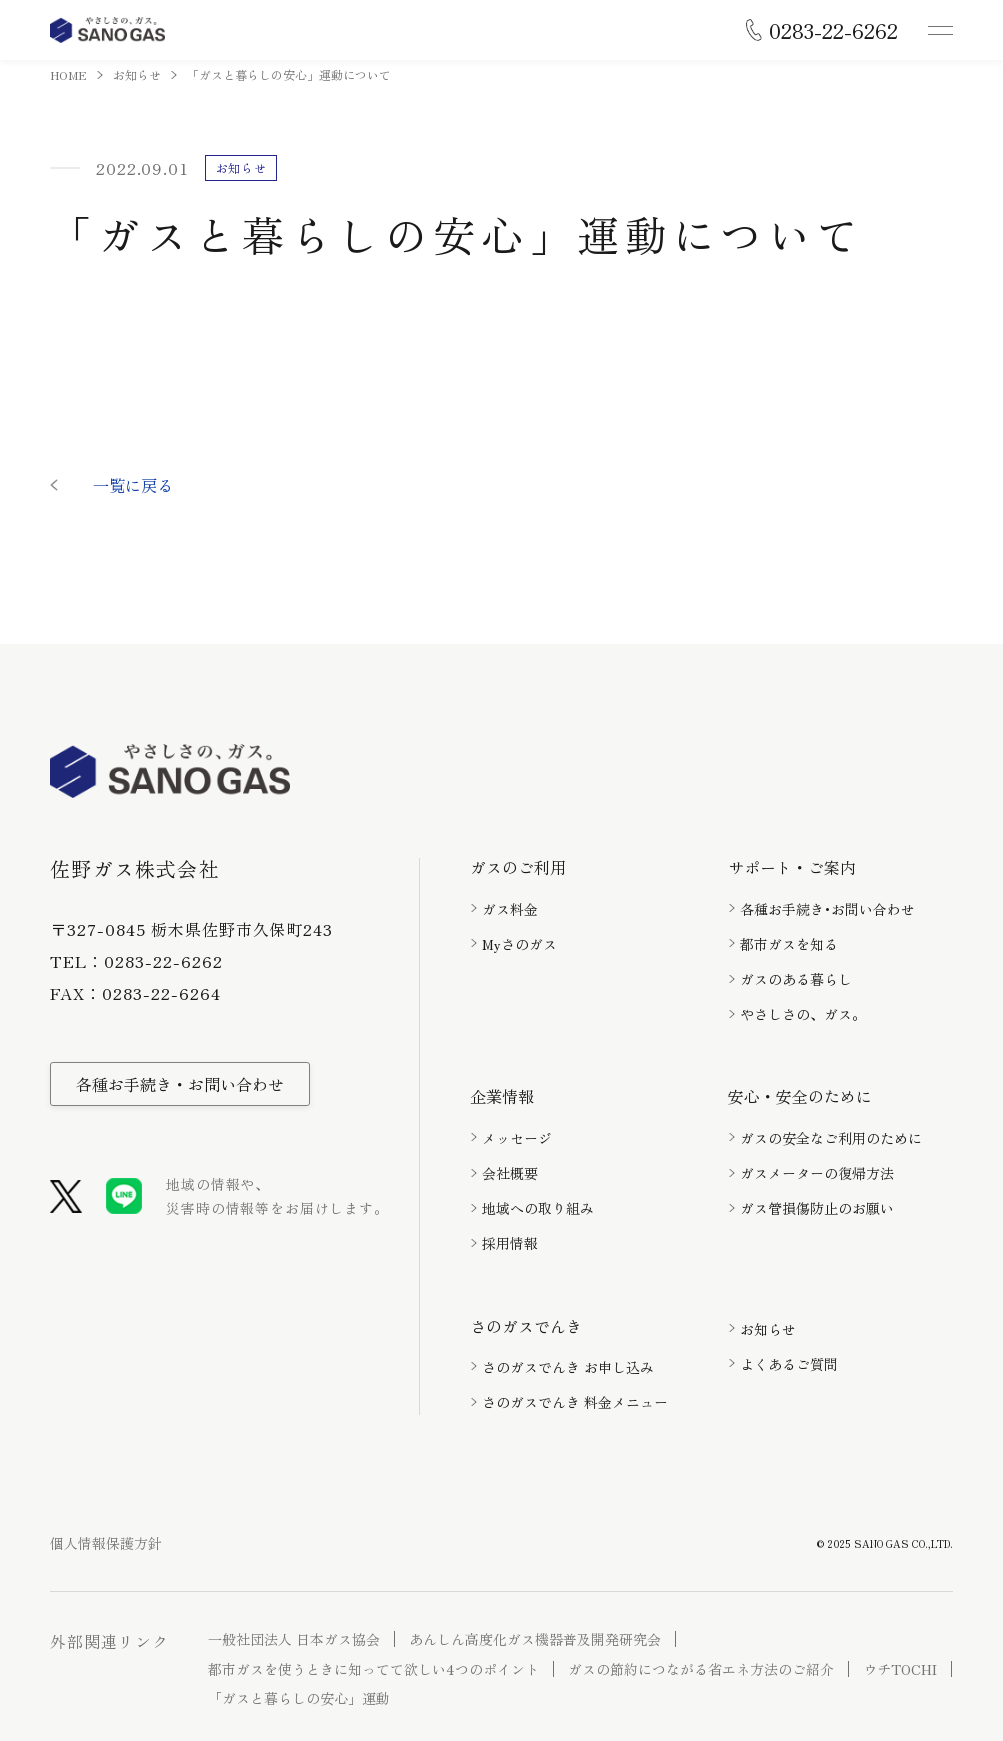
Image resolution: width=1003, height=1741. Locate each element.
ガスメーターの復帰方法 (817, 1173)
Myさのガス (519, 944)
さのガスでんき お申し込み (568, 1367)
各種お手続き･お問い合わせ (827, 909)
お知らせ (137, 75)
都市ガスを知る (789, 944)
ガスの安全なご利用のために (831, 1138)
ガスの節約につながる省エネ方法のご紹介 (701, 1669)
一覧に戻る (133, 485)
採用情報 (510, 1243)
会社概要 (510, 1173)
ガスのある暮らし (796, 979)
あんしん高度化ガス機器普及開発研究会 (535, 1639)
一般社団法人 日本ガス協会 (294, 1639)
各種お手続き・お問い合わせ (180, 1084)
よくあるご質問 (789, 1364)
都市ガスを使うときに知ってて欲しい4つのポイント (373, 1669)
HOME (68, 75)
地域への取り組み (538, 1208)
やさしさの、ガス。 (803, 1014)
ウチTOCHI (900, 1669)
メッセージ (517, 1138)
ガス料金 (510, 909)
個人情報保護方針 (106, 1543)
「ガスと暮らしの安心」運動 (299, 1698)
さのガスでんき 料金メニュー (575, 1402)
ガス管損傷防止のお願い (817, 1208)
